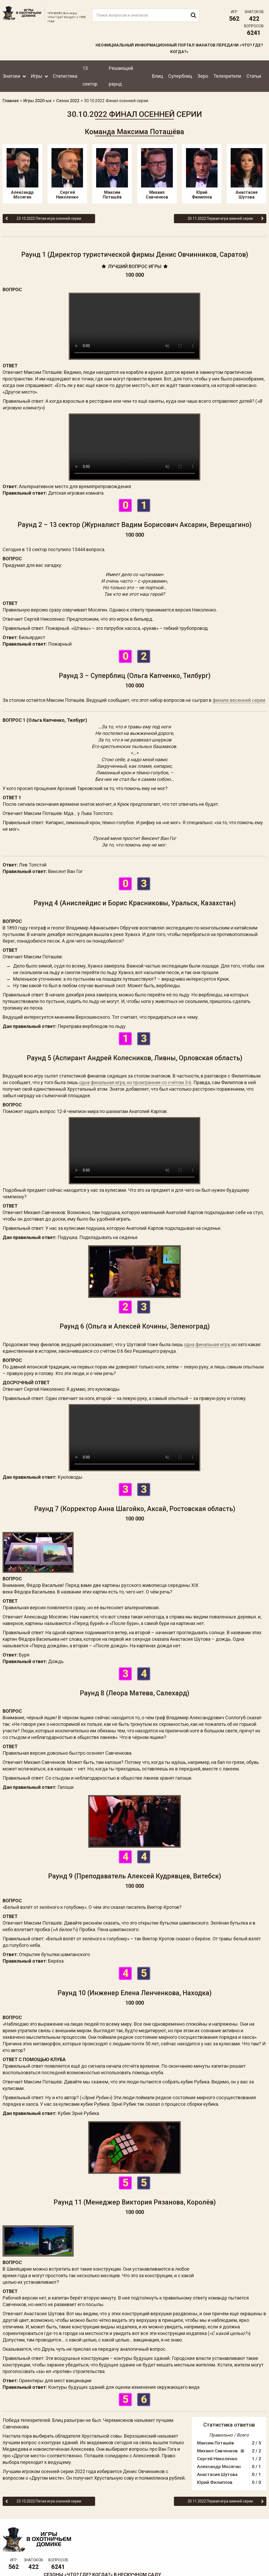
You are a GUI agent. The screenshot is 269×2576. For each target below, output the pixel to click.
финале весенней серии (239, 700)
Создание (248, 2561)
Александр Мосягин (22, 173)
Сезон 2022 (67, 99)
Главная (11, 99)
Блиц (157, 75)
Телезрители (227, 75)
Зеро (202, 75)
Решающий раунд (121, 75)
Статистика (65, 75)
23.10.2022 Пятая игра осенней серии (45, 218)
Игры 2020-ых (37, 99)
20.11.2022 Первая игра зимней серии (224, 218)
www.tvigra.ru (173, 2543)
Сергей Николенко (67, 173)
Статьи (253, 75)
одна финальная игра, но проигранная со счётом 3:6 (135, 1083)
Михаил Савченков (157, 173)
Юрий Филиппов (202, 173)
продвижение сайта (254, 2564)
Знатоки (11, 75)
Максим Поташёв (112, 173)
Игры (36, 75)
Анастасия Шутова (246, 173)
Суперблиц (180, 75)
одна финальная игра (207, 1340)
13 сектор (89, 75)
